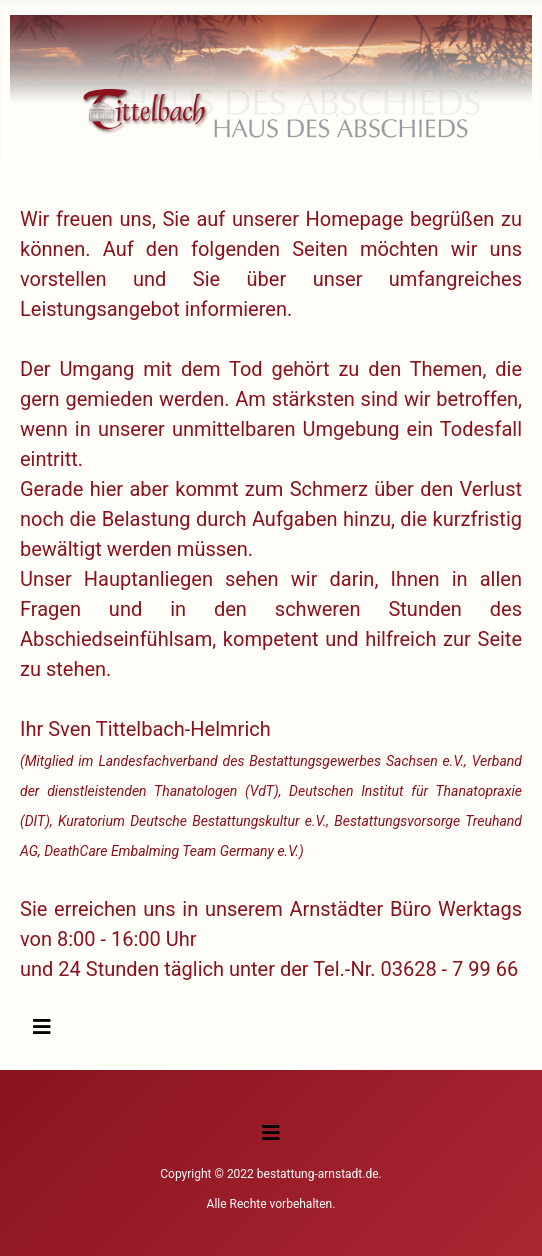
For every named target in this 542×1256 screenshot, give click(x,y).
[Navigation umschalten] (42, 1027)
